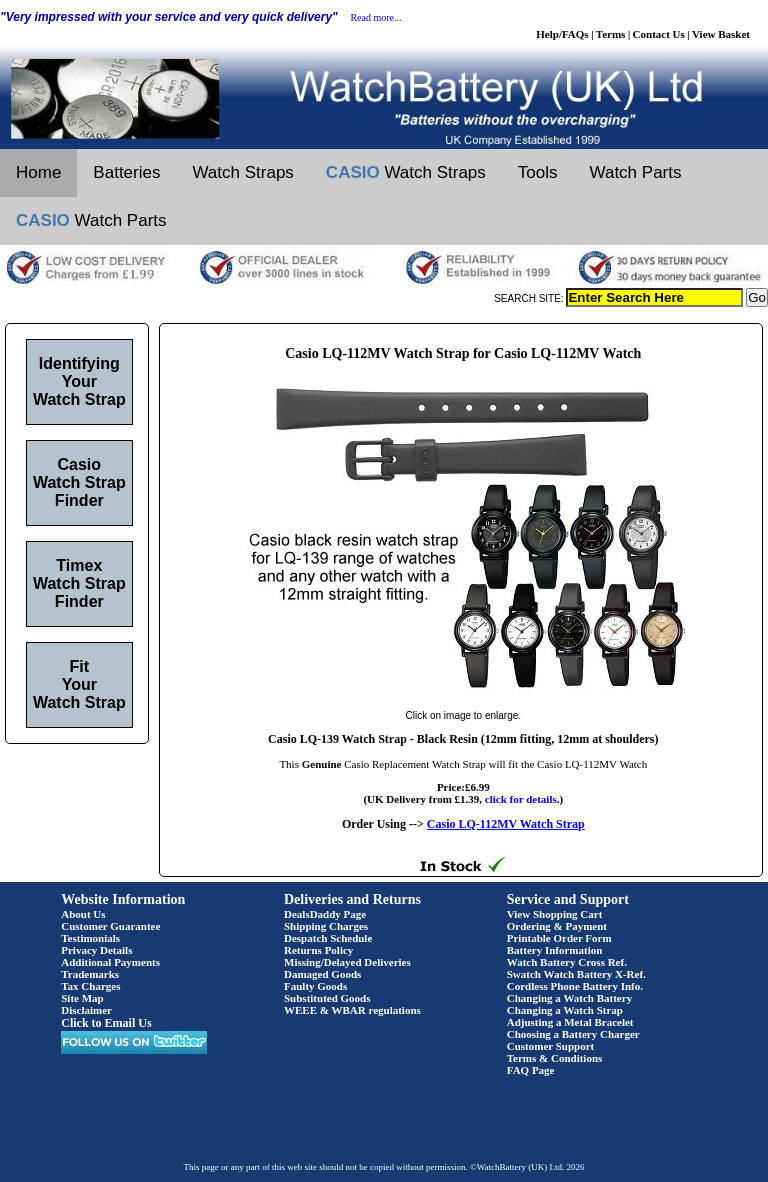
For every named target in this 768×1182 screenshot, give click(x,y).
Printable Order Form (559, 938)
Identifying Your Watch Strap (79, 381)
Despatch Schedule (328, 938)
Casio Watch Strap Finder (79, 482)
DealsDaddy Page (325, 914)
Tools (538, 172)
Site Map (82, 998)
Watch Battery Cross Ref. (567, 962)
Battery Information (555, 950)
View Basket (721, 34)
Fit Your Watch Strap (79, 684)
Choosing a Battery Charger (573, 1034)
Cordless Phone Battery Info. (575, 986)
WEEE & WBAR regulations (352, 1010)
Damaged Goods (322, 974)
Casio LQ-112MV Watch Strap (506, 824)
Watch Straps (242, 172)
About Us (83, 914)
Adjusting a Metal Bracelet (570, 1022)
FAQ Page (531, 1070)
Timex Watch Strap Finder (79, 583)
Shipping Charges (326, 926)
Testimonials (90, 938)
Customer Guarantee (110, 926)
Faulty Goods (315, 986)
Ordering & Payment (557, 926)
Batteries (126, 172)
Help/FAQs (562, 34)
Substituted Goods (327, 998)
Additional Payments (110, 962)
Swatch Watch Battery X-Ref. (576, 974)
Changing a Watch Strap (565, 1010)
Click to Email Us (106, 1023)
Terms (611, 34)
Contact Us (659, 34)
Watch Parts (636, 172)
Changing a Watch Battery (569, 998)
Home (38, 172)
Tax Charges (90, 986)
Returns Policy (318, 950)
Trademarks (90, 974)
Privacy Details (96, 950)
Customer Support (551, 1046)
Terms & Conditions (555, 1058)
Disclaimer (86, 1010)
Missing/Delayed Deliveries (347, 962)
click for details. (522, 799)
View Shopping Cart (555, 914)
